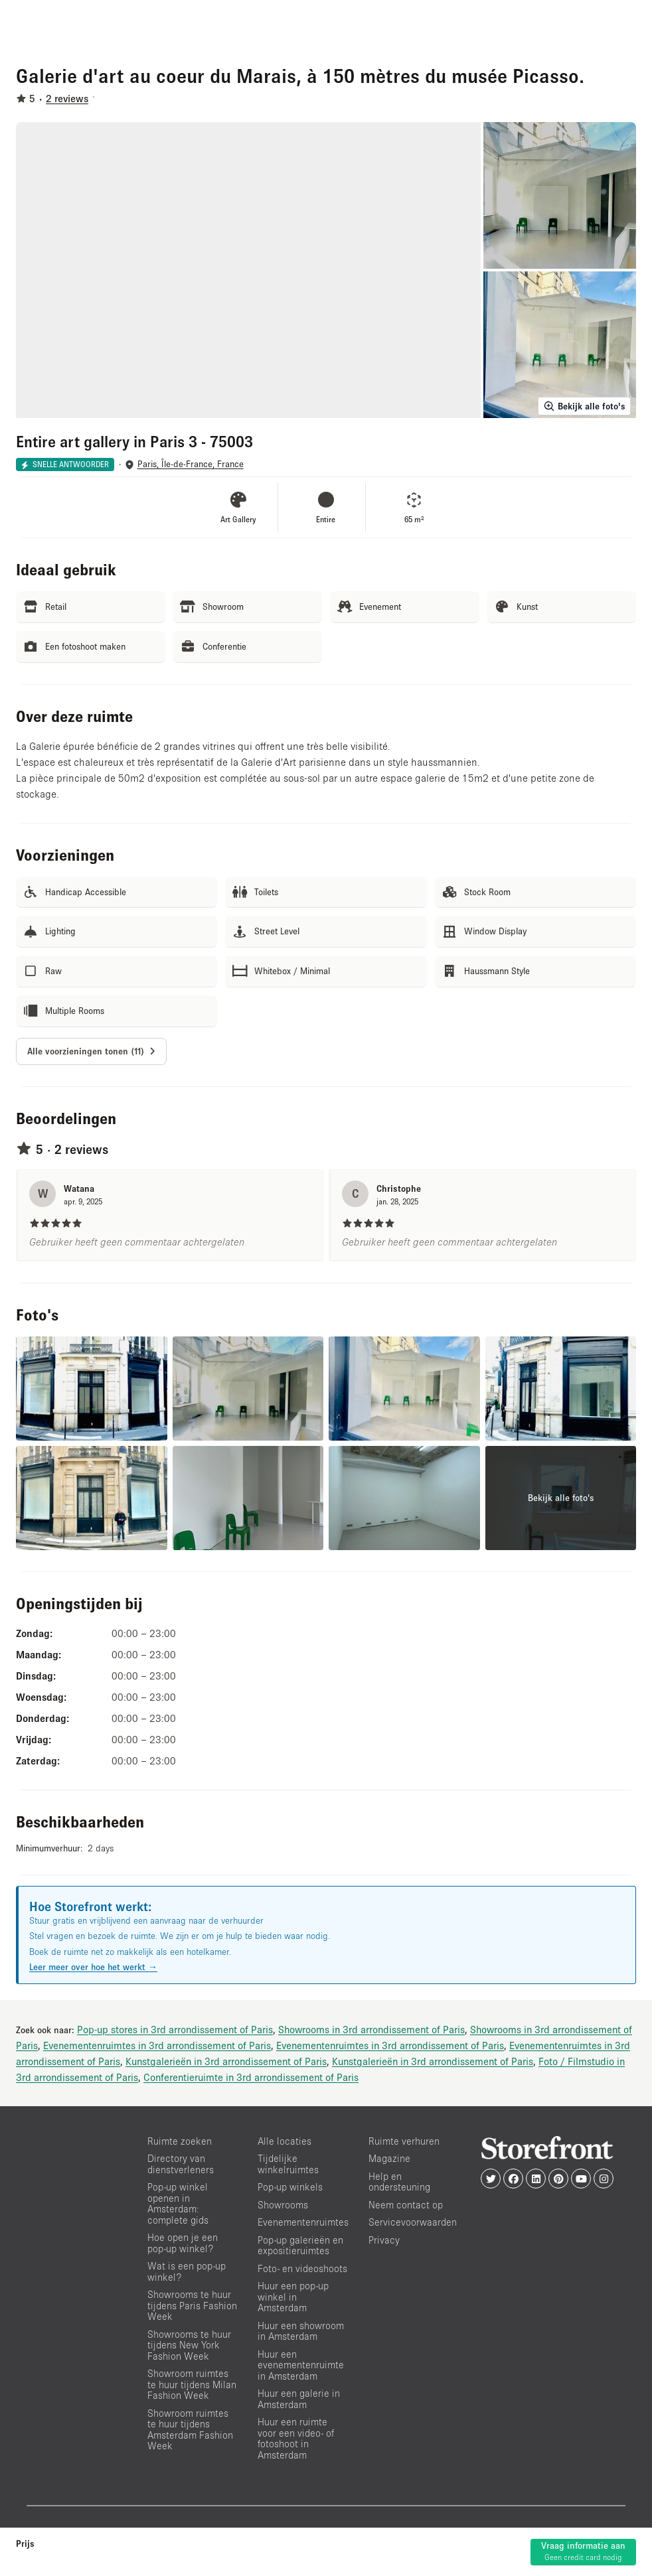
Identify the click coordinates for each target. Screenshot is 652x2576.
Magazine (389, 2158)
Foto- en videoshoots (302, 2268)
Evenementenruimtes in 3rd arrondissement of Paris (157, 2045)
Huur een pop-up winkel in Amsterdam (293, 2296)
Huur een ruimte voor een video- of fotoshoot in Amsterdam (296, 2438)
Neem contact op (405, 2204)
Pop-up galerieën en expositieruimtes (300, 2245)
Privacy (384, 2240)
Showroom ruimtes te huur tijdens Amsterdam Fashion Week (190, 2429)
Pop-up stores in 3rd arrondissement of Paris (175, 2029)
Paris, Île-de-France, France (190, 464)
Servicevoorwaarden (412, 2222)
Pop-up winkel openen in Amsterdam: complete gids (177, 2203)
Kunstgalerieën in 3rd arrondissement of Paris (226, 2061)
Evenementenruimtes (303, 2222)
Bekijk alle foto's (584, 406)
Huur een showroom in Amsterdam (301, 2331)
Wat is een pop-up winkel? (186, 2271)
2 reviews (67, 98)
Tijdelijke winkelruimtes (288, 2164)
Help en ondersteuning (399, 2182)
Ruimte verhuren (404, 2141)
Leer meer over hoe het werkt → (93, 1967)
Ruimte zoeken (179, 2141)
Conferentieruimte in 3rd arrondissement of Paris (251, 2077)
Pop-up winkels (290, 2186)
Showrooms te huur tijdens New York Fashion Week (189, 2345)
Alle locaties (284, 2141)
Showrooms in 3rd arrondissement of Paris (371, 2029)
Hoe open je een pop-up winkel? (182, 2243)
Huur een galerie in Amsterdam (299, 2399)
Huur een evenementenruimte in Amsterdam (301, 2365)
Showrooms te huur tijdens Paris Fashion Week (192, 2305)
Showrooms (283, 2204)
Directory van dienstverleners (180, 2164)
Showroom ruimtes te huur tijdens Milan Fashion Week (191, 2384)
